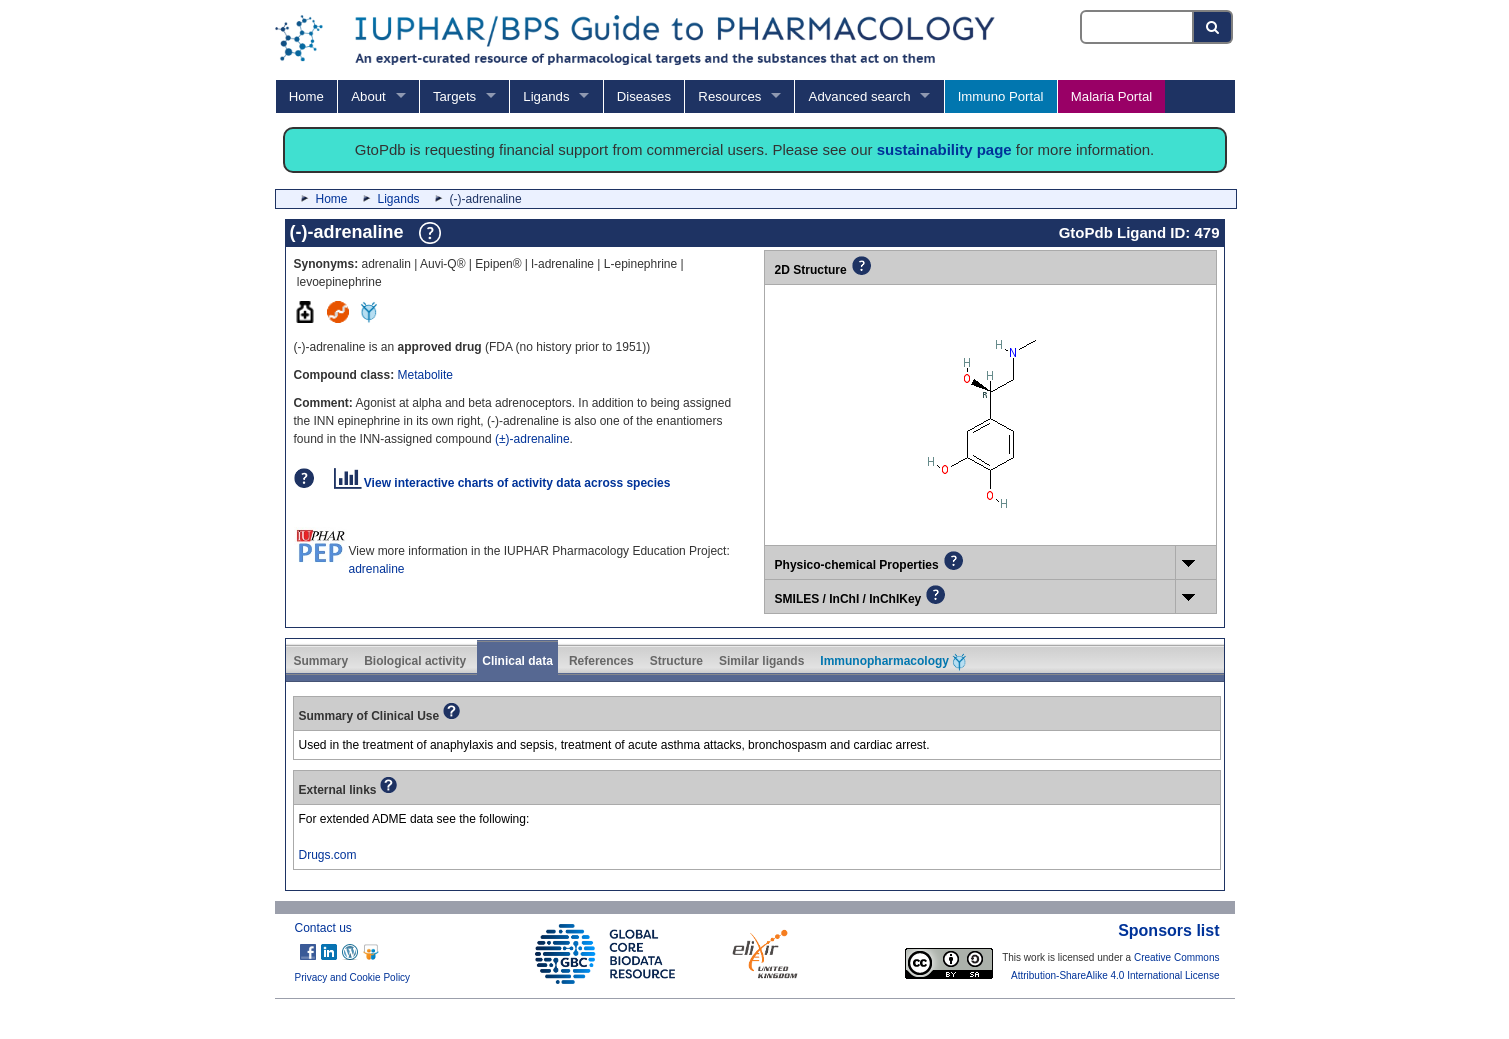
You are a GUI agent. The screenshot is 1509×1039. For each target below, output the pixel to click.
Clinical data (517, 661)
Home (306, 96)
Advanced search (860, 96)
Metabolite (425, 375)
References (601, 661)
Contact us (323, 928)
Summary (321, 661)
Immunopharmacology (893, 662)
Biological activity (415, 661)
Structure (676, 661)
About (368, 96)
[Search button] (1213, 27)
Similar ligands (761, 661)
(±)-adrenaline (532, 439)
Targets (454, 96)
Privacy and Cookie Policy (353, 977)
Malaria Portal (1111, 96)
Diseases (644, 96)
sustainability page (944, 149)
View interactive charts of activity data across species (502, 483)
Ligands (546, 96)
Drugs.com (328, 855)
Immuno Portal (1001, 96)
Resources (729, 96)
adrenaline (377, 569)
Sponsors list (1168, 930)
